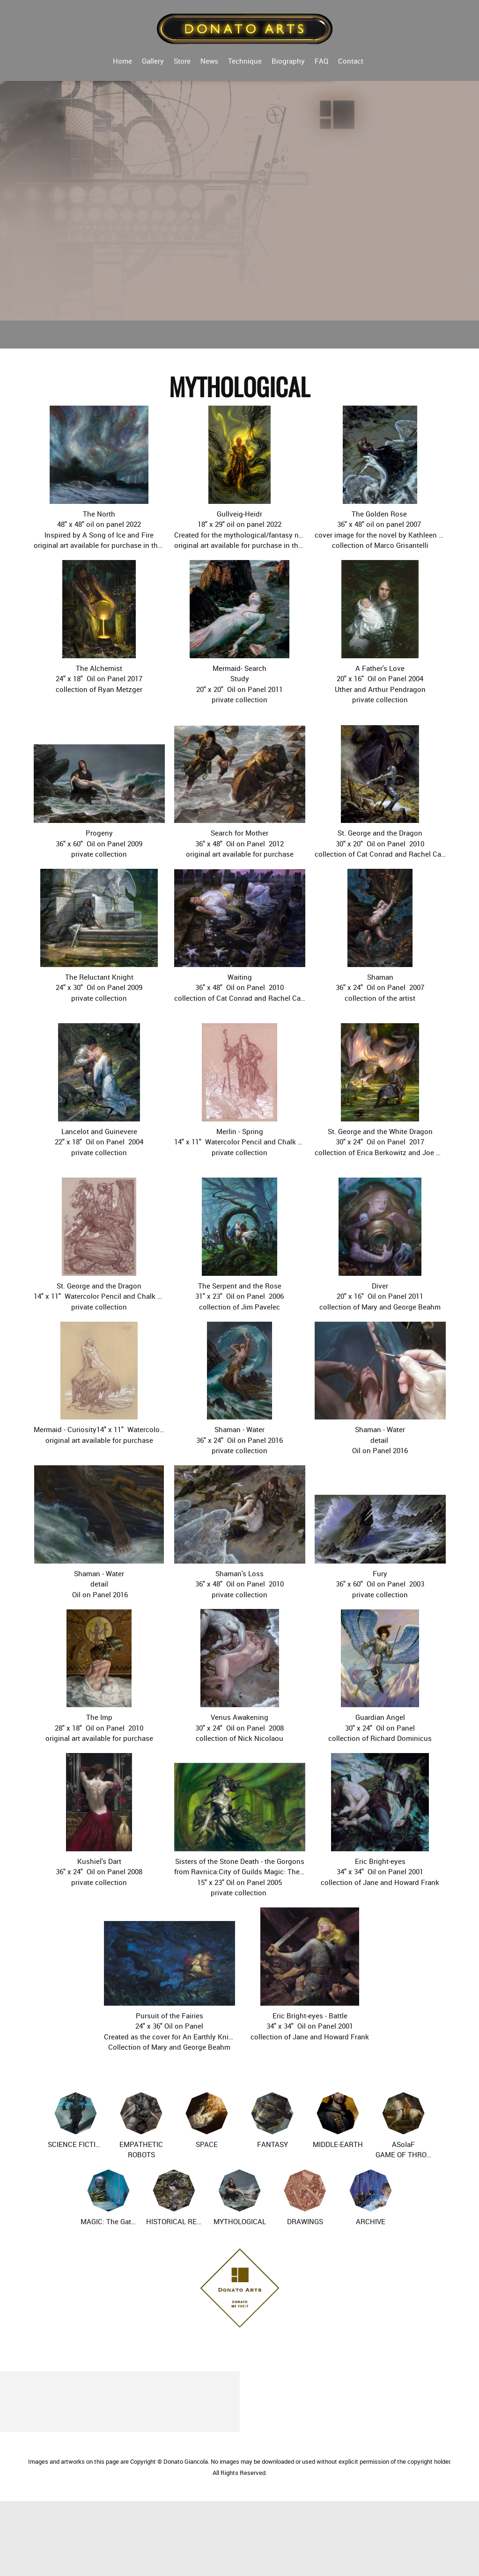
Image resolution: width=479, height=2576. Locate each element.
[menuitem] (122, 60)
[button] (99, 478)
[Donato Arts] (245, 28)
